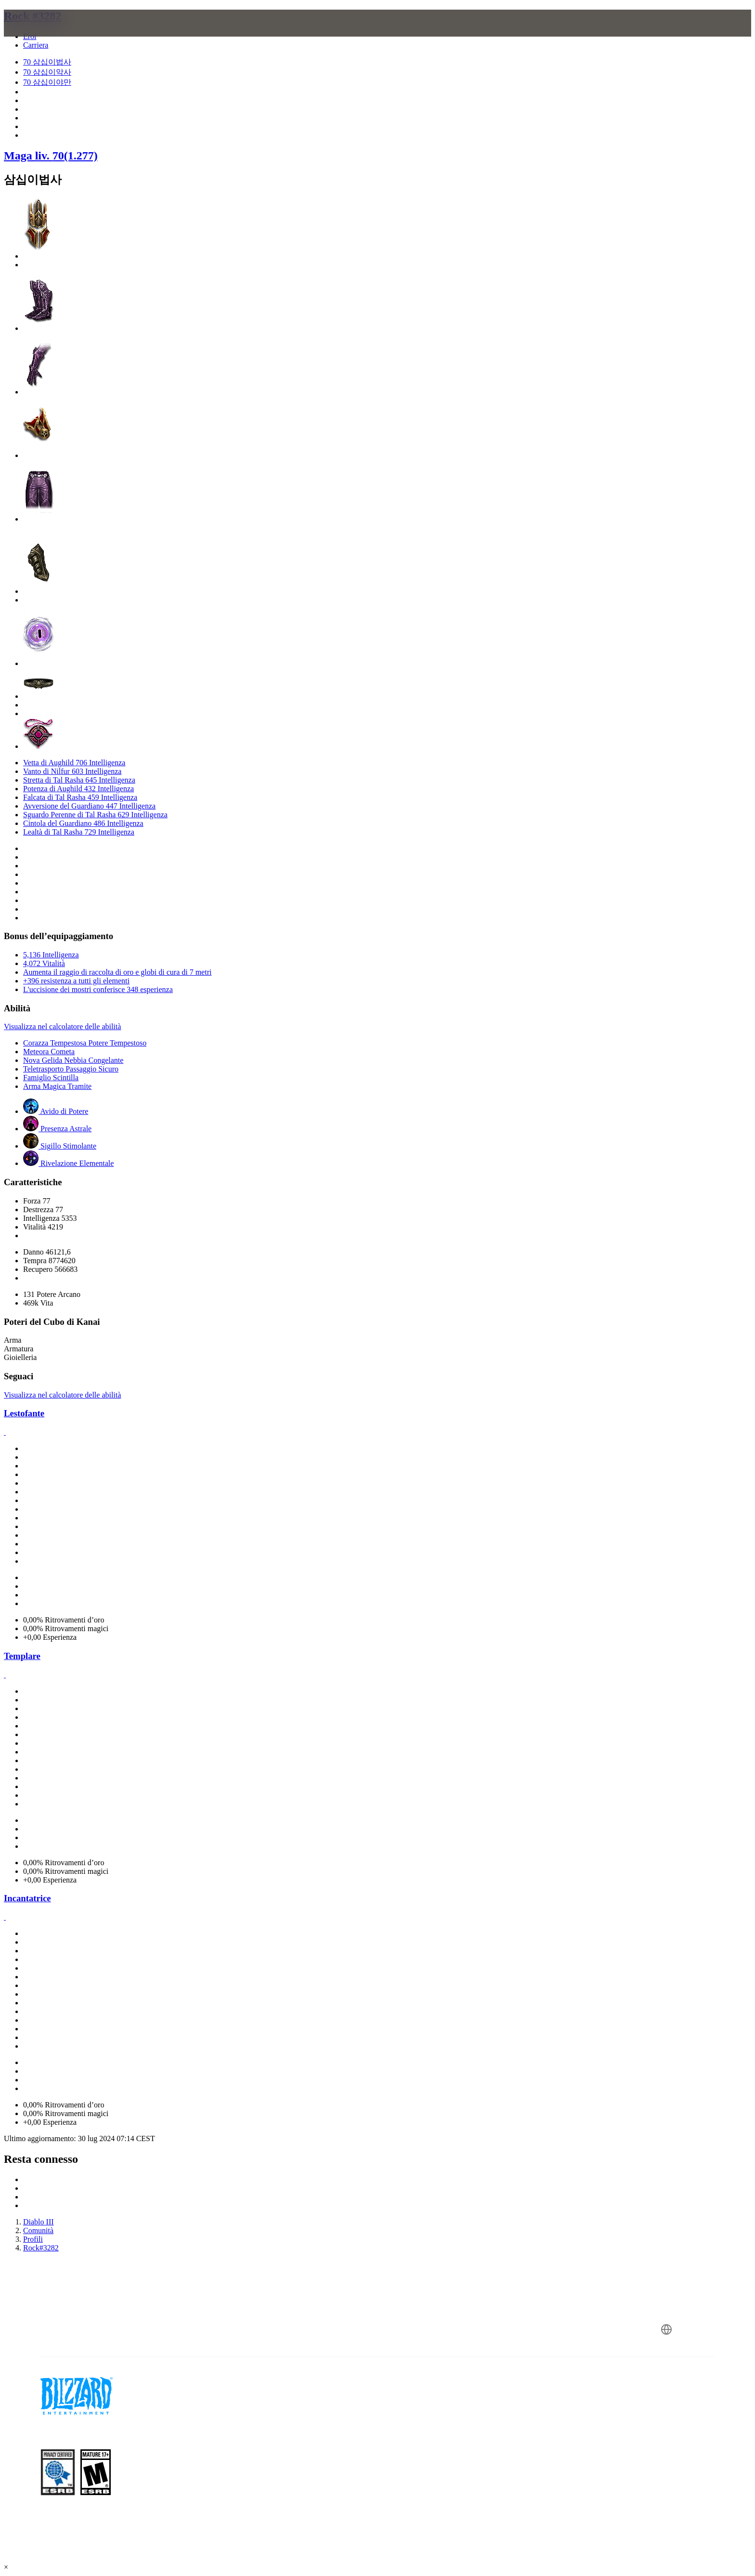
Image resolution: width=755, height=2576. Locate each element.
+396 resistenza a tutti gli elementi (76, 981)
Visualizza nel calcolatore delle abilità (62, 1026)
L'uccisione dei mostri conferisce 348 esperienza (98, 989)
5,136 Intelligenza (51, 955)
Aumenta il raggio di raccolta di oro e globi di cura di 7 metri (117, 972)
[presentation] (47, 34)
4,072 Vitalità (44, 963)
